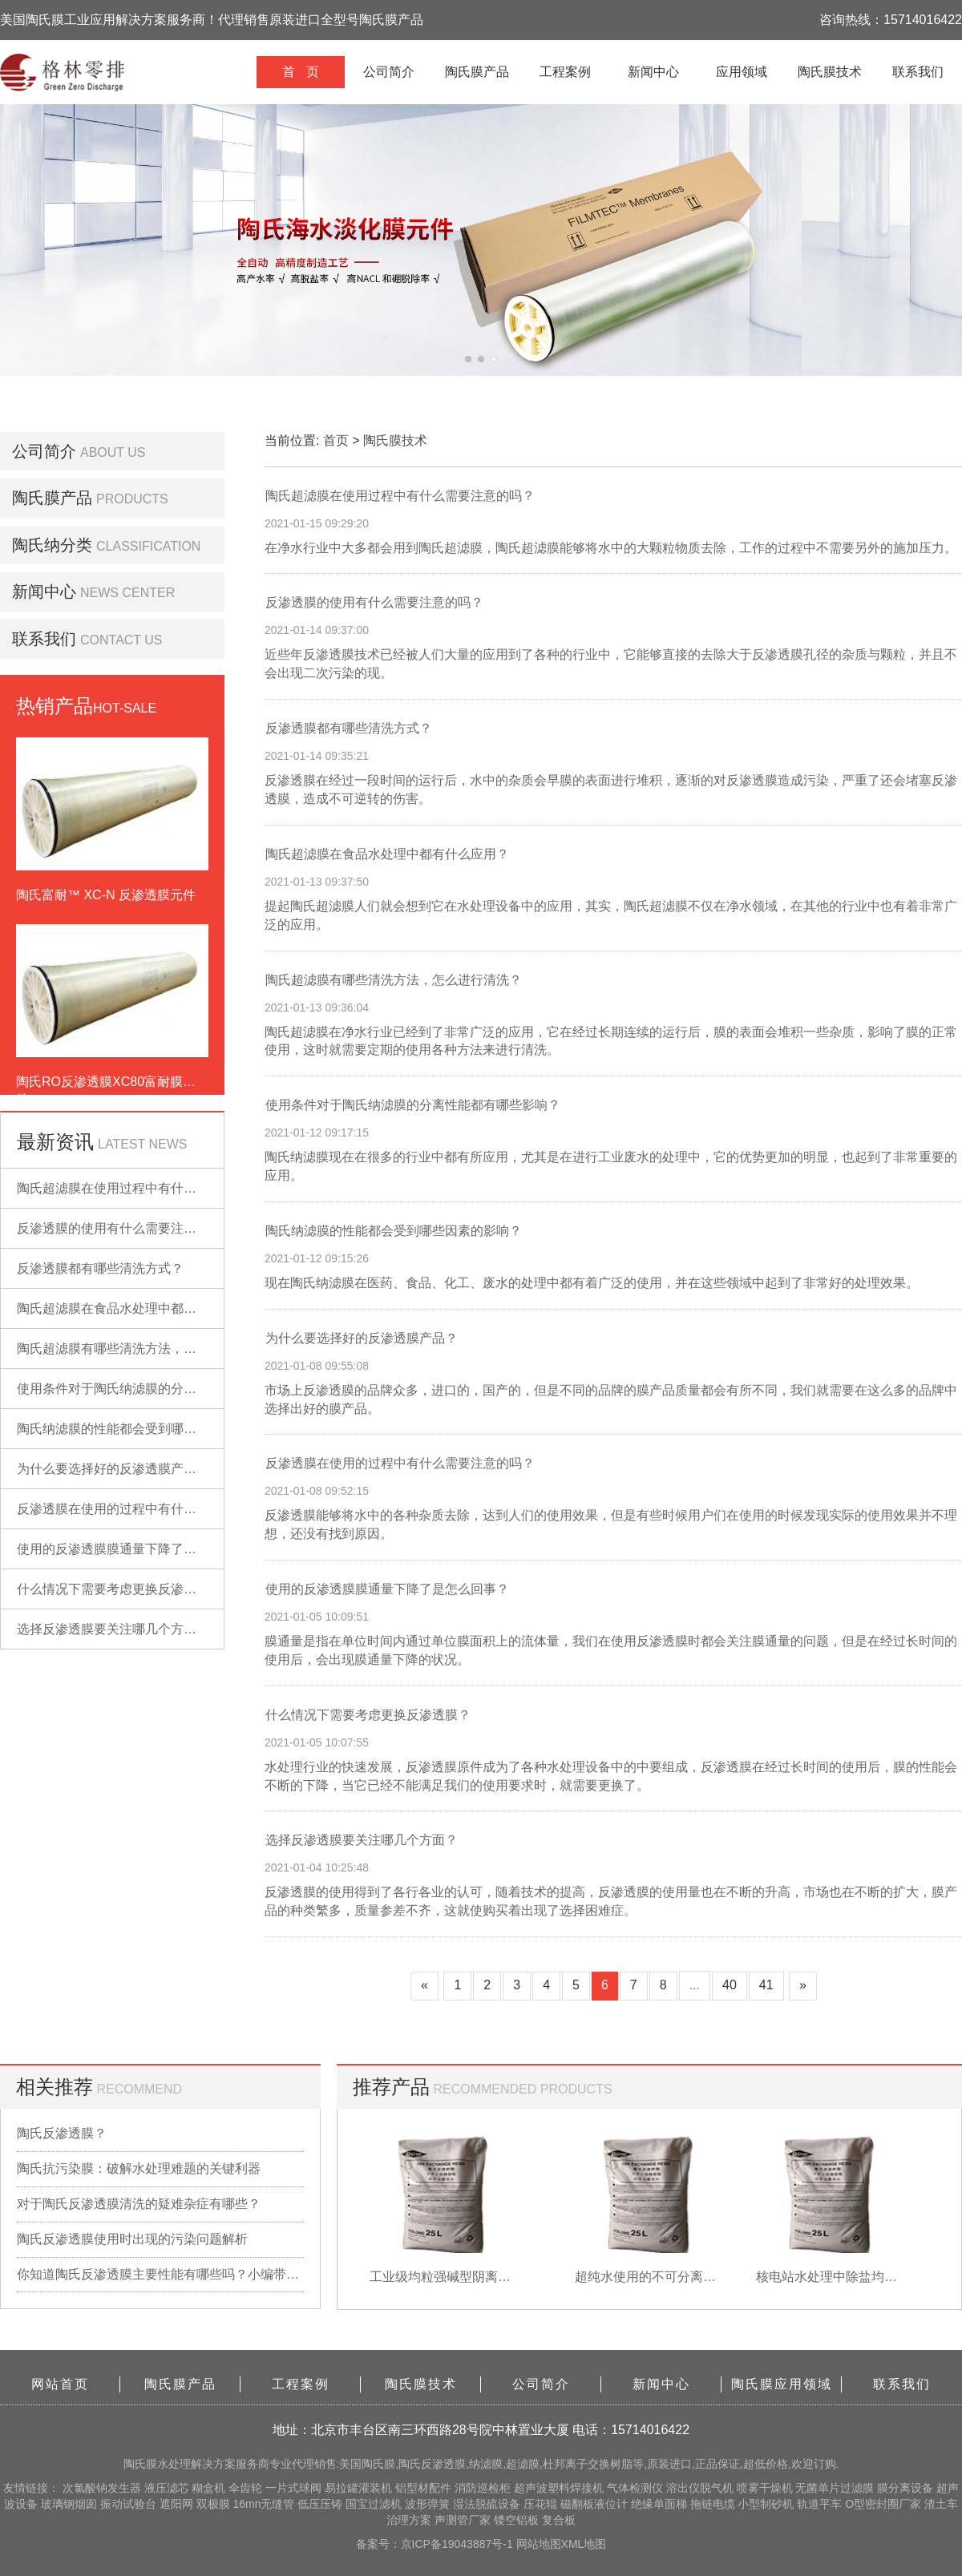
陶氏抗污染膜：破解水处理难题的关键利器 (139, 2168)
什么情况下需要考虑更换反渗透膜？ (119, 1589)
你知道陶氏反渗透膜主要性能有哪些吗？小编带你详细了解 (160, 2274)
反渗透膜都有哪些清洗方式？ (100, 1268)
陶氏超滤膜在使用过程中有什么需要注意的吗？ (151, 1188)
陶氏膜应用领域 (781, 2384)
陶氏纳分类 (52, 545)
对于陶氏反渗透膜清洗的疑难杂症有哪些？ (139, 2204)
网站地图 (538, 2544)
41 (766, 1985)
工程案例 (565, 72)
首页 (336, 440)
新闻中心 (653, 72)
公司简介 (388, 72)
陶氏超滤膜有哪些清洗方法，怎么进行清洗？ (145, 1348)
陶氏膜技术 (830, 72)
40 (729, 1985)
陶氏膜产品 (477, 72)
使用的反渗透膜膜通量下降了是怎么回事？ (139, 1549)
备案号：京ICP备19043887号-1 (436, 2544)
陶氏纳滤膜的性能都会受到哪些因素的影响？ (145, 1428)
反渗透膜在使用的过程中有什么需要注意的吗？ (151, 1509)
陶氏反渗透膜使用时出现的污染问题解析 (132, 2239)
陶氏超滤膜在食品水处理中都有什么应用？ (139, 1308)
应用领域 (741, 72)
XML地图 (584, 2544)
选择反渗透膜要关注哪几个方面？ (113, 1629)
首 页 (300, 72)
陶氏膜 (140, 2463)
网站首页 (60, 2384)
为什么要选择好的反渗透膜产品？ (113, 1469)
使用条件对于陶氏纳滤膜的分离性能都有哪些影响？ (164, 1388)
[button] (468, 359)
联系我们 (918, 72)
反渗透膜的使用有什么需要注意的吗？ (126, 1228)
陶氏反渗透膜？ (62, 2133)
